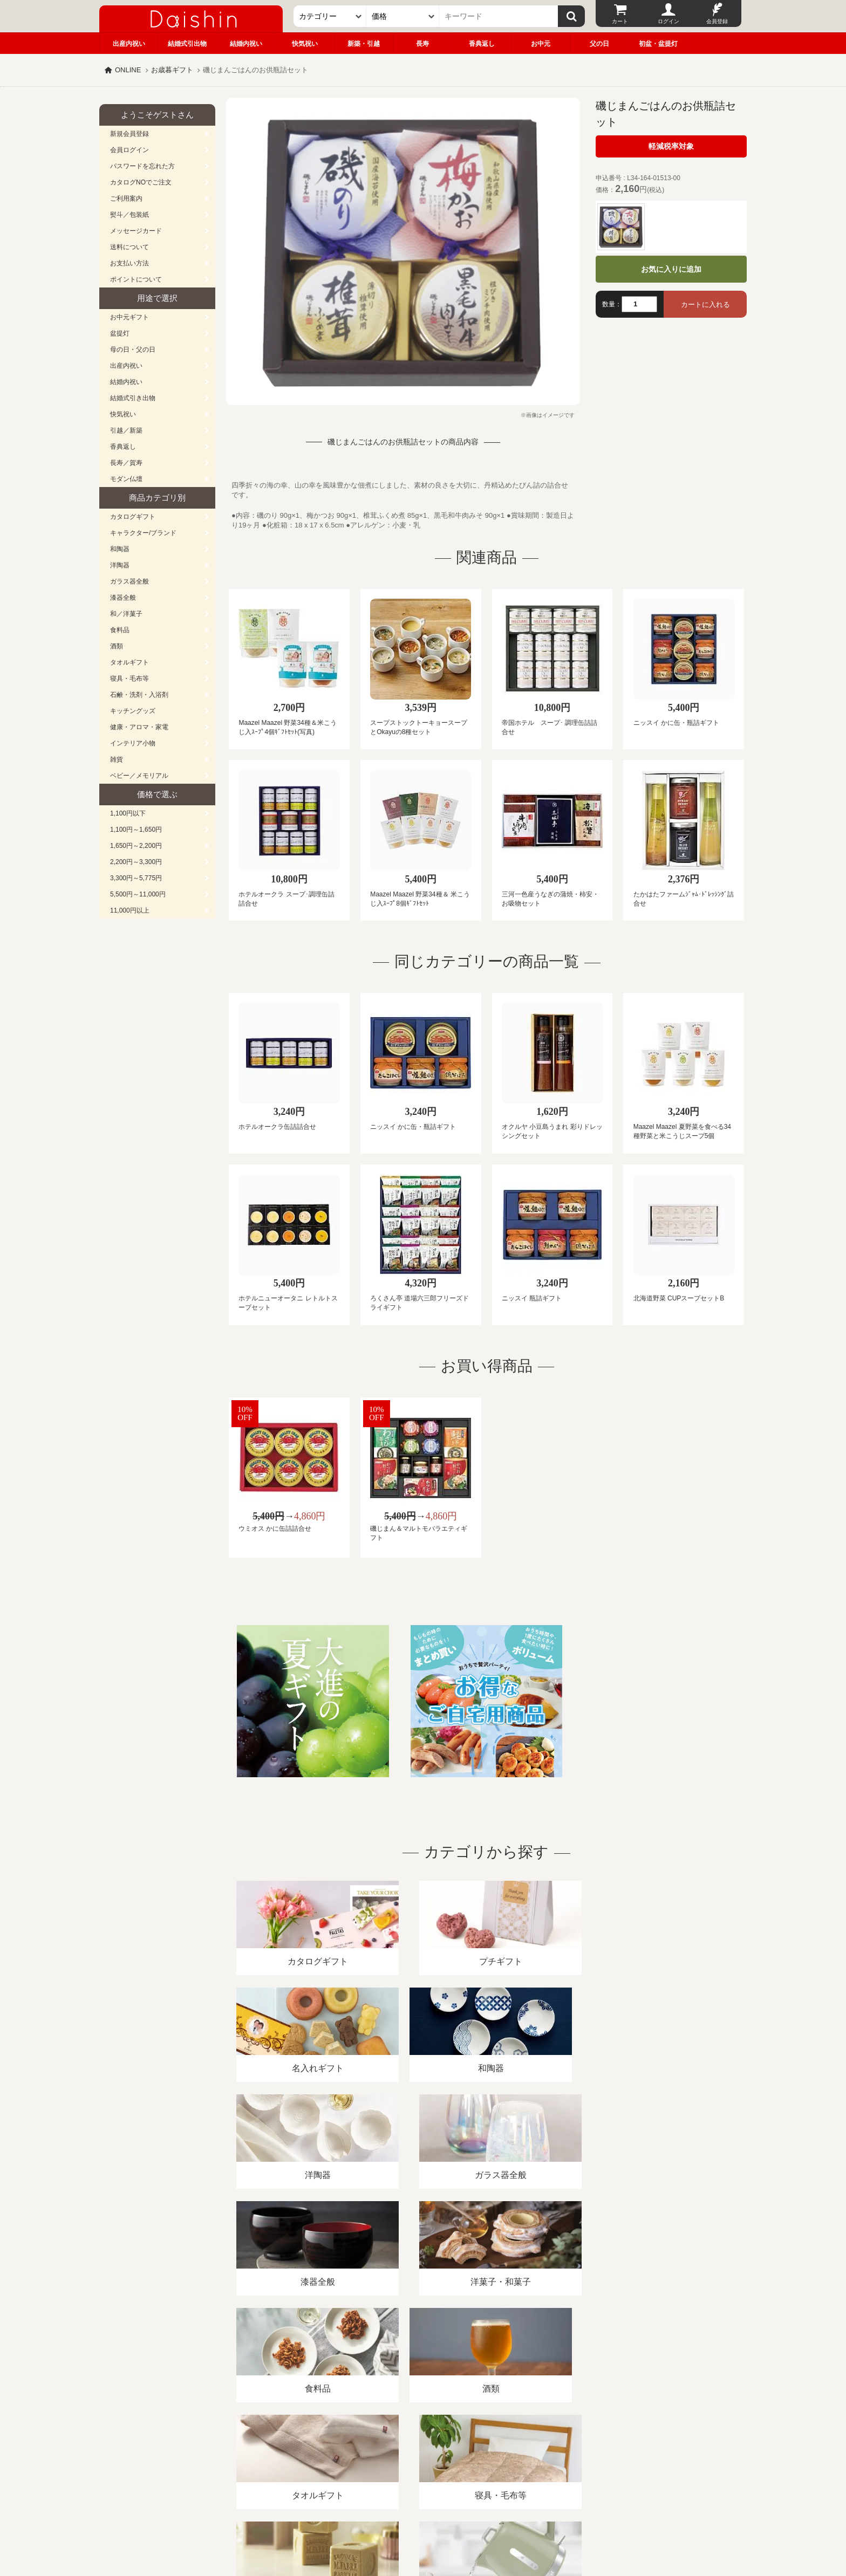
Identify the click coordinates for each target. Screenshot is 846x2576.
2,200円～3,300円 (136, 862)
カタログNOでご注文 (141, 182)
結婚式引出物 (187, 43)
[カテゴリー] (330, 16)
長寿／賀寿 (126, 463)
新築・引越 (363, 43)
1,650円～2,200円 (136, 845)
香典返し (482, 43)
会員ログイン (129, 150)
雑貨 (116, 759)
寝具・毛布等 (129, 678)
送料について (129, 247)
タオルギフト (129, 662)
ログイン (668, 21)
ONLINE (128, 70)
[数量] (639, 304)
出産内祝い (129, 43)
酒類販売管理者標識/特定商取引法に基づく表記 (290, 2452)
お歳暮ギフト (172, 70)
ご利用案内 (126, 198)
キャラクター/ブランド (143, 533)
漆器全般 (123, 597)
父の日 (599, 43)
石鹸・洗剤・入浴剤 (139, 694)
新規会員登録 (129, 134)
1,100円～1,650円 (136, 829)
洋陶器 (119, 565)
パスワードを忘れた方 (142, 166)
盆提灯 (119, 333)
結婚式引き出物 (132, 398)
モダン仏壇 (126, 479)
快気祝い (305, 43)
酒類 (116, 646)
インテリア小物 (132, 743)
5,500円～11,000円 (138, 894)
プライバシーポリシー (417, 2452)
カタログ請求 (490, 2452)
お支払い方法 (129, 263)
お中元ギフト (129, 317)
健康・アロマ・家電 (139, 727)
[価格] (402, 16)
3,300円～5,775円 (136, 878)
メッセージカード (136, 231)
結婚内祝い (246, 43)
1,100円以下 (128, 813)
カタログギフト (132, 516)
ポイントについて (136, 279)
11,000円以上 (129, 910)
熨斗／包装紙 (129, 214)
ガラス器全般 (129, 581)
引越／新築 (126, 430)
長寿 (422, 43)
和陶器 (119, 549)
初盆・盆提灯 (658, 43)
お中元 (540, 43)
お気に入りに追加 (671, 269)
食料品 (119, 630)
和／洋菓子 (126, 614)
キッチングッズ (132, 711)
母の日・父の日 (132, 349)
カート (620, 21)
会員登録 (717, 21)
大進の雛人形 (423, 2523)
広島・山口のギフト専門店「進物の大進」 (423, 2509)
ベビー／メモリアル (139, 775)
